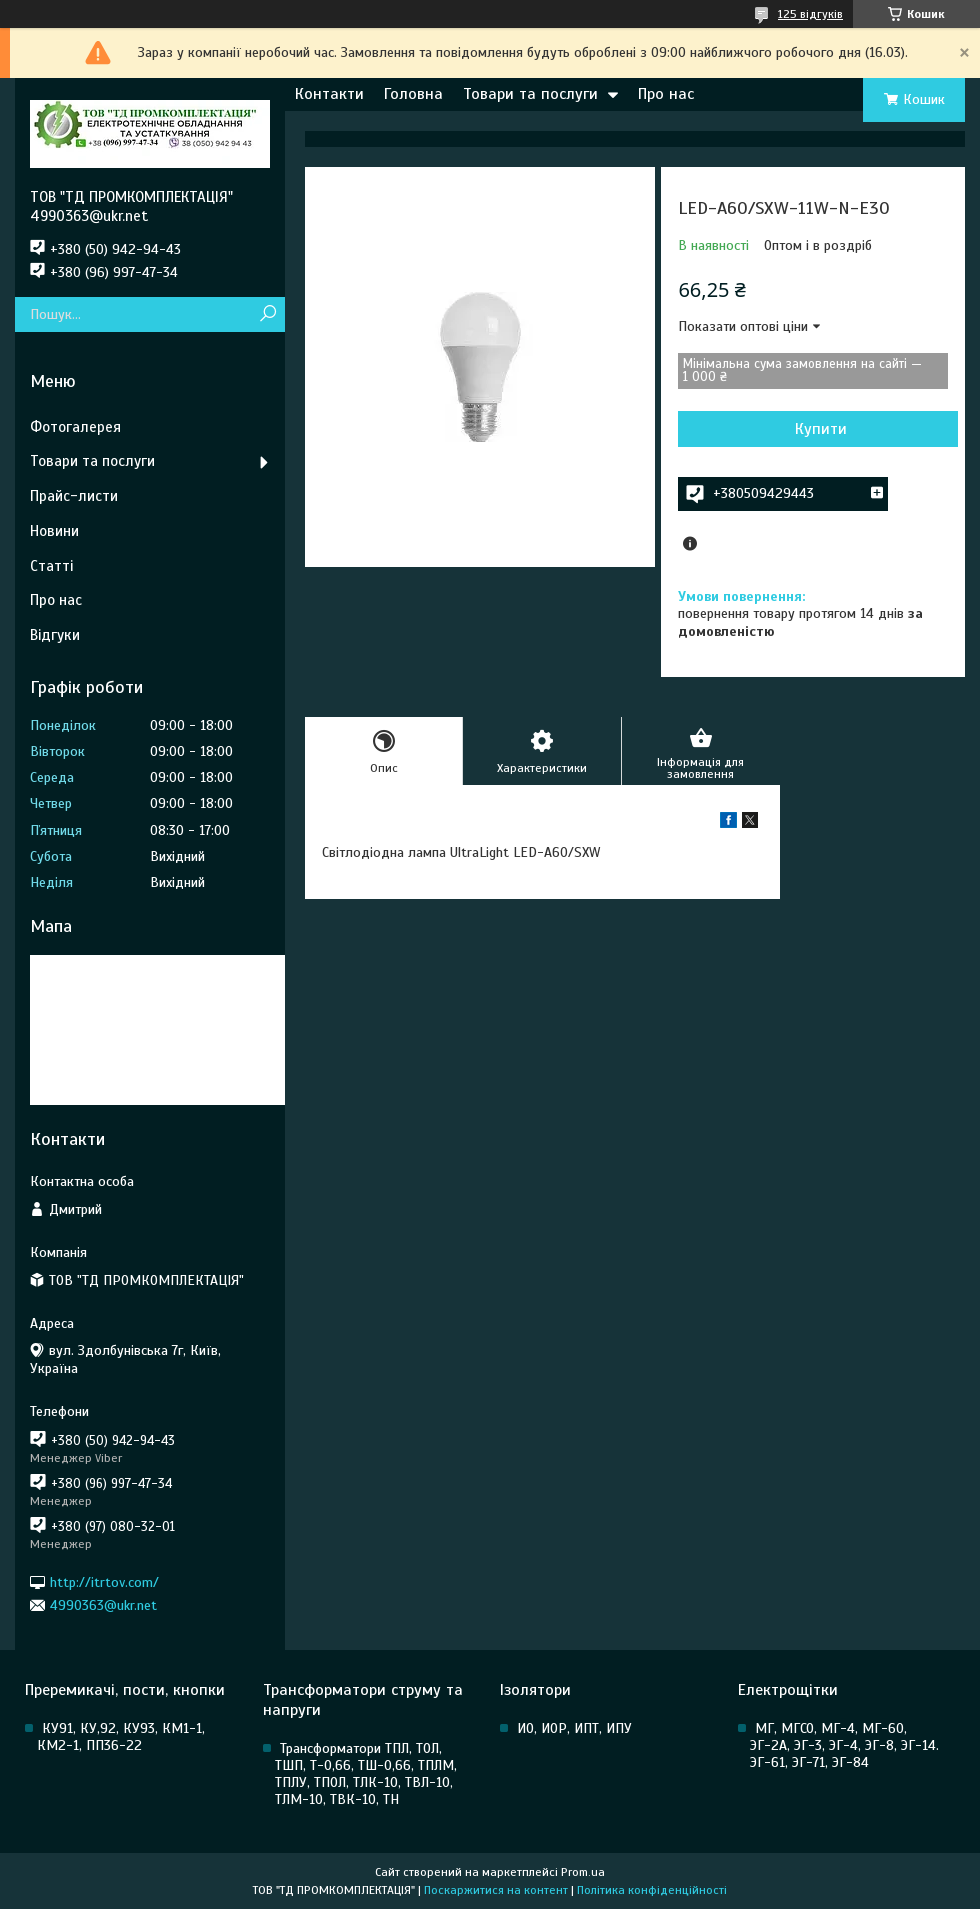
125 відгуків (810, 14)
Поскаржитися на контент (496, 1890)
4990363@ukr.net (103, 1605)
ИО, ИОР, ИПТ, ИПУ (574, 1728)
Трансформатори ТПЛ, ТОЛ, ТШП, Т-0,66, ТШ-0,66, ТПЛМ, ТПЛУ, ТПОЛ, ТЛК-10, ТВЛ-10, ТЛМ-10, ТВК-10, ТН (366, 1774)
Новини (54, 531)
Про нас (666, 94)
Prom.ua (583, 1872)
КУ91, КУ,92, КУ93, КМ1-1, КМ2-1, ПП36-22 (121, 1737)
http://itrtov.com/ (104, 1581)
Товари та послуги (530, 94)
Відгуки (55, 635)
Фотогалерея (75, 427)
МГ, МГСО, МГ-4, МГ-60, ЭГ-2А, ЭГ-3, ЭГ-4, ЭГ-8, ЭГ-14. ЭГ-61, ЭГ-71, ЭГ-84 (844, 1745)
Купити (821, 429)
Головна (413, 94)
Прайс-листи (74, 496)
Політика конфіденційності (652, 1890)
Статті (51, 566)
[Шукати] (267, 314)
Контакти (329, 94)
